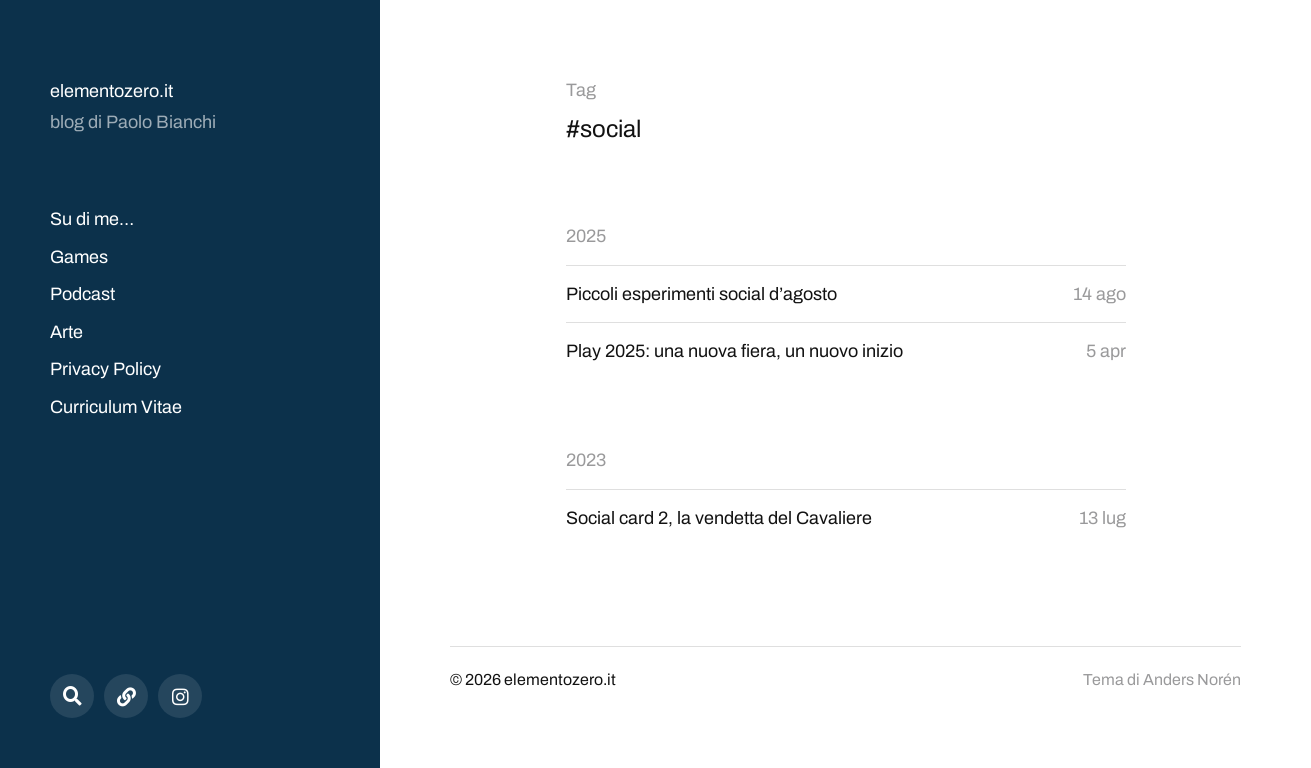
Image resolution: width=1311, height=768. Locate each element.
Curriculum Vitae (116, 407)
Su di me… (92, 219)
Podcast (82, 294)
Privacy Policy (105, 369)
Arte (66, 332)
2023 (586, 460)
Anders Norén (1192, 679)
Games (79, 257)
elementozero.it (111, 91)
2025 (586, 236)
